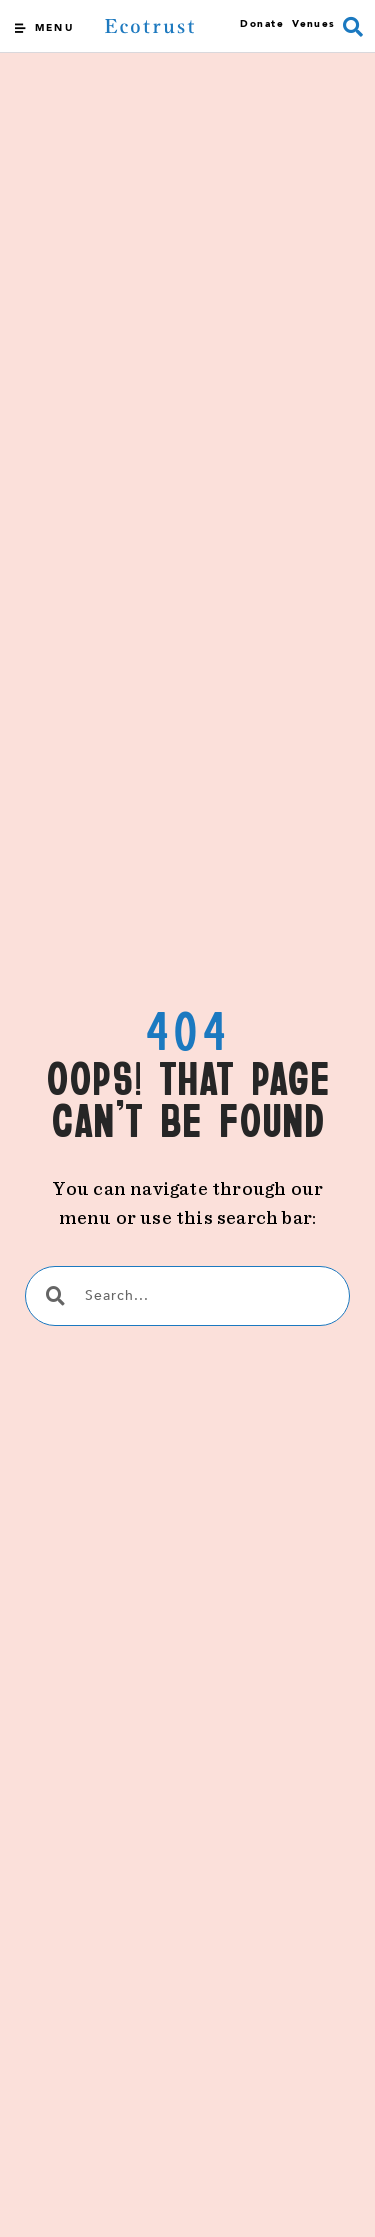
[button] (353, 27)
